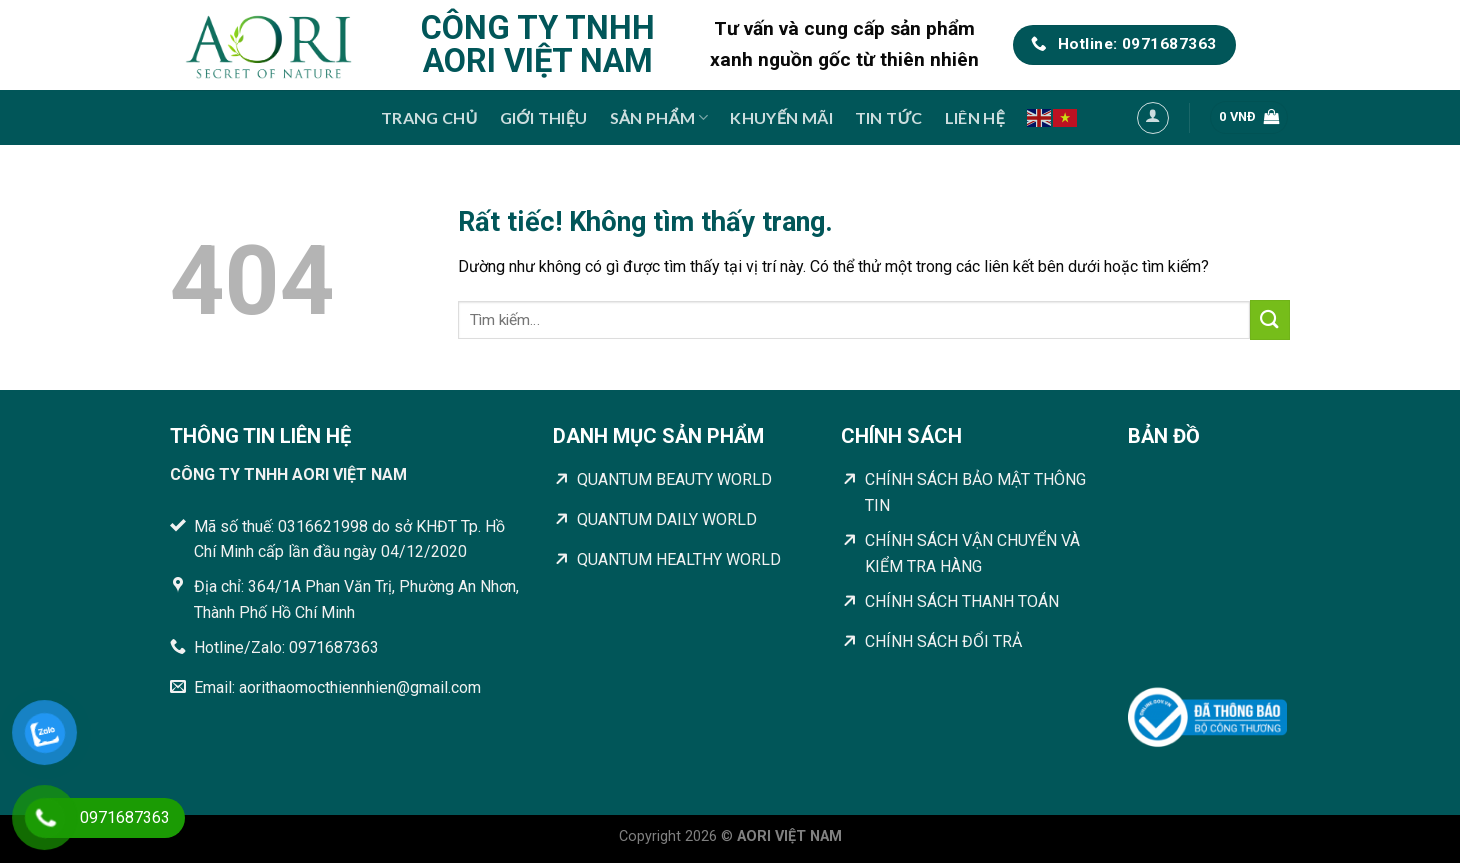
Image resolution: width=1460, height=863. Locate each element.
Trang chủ (429, 117)
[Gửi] (1270, 319)
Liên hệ (975, 117)
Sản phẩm (659, 118)
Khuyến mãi (781, 117)
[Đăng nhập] (1153, 118)
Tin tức (889, 117)
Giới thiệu (544, 117)
